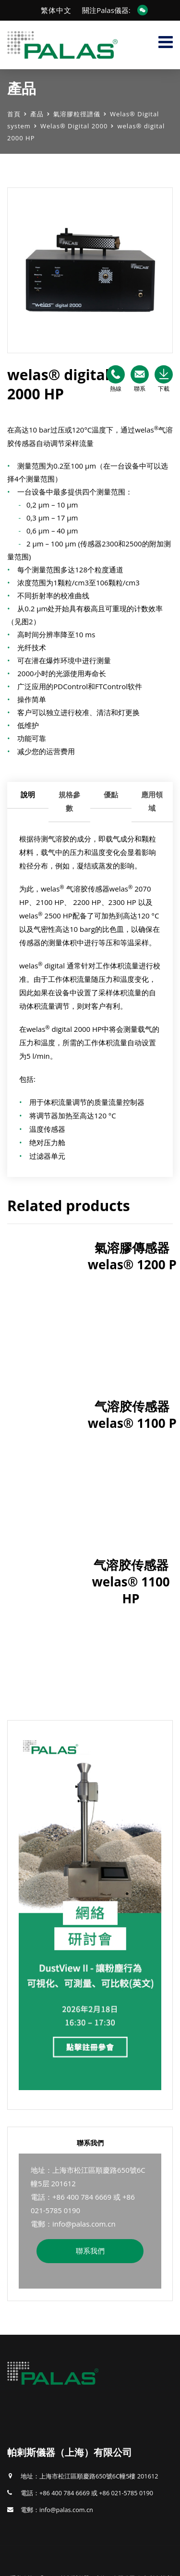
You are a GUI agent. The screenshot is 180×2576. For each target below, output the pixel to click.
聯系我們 (90, 2250)
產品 (37, 114)
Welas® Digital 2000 (74, 126)
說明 (28, 794)
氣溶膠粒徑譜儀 (76, 114)
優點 (111, 794)
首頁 (14, 114)
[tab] (27, 802)
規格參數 (69, 801)
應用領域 (152, 801)
